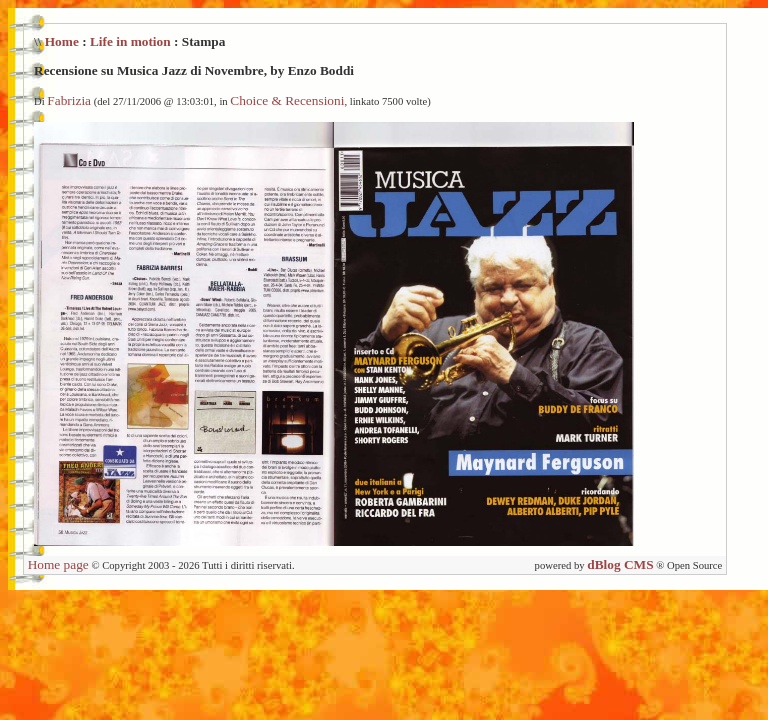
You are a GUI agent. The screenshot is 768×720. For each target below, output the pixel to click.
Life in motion (130, 41)
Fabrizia (69, 100)
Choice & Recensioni (287, 100)
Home (62, 41)
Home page (58, 564)
